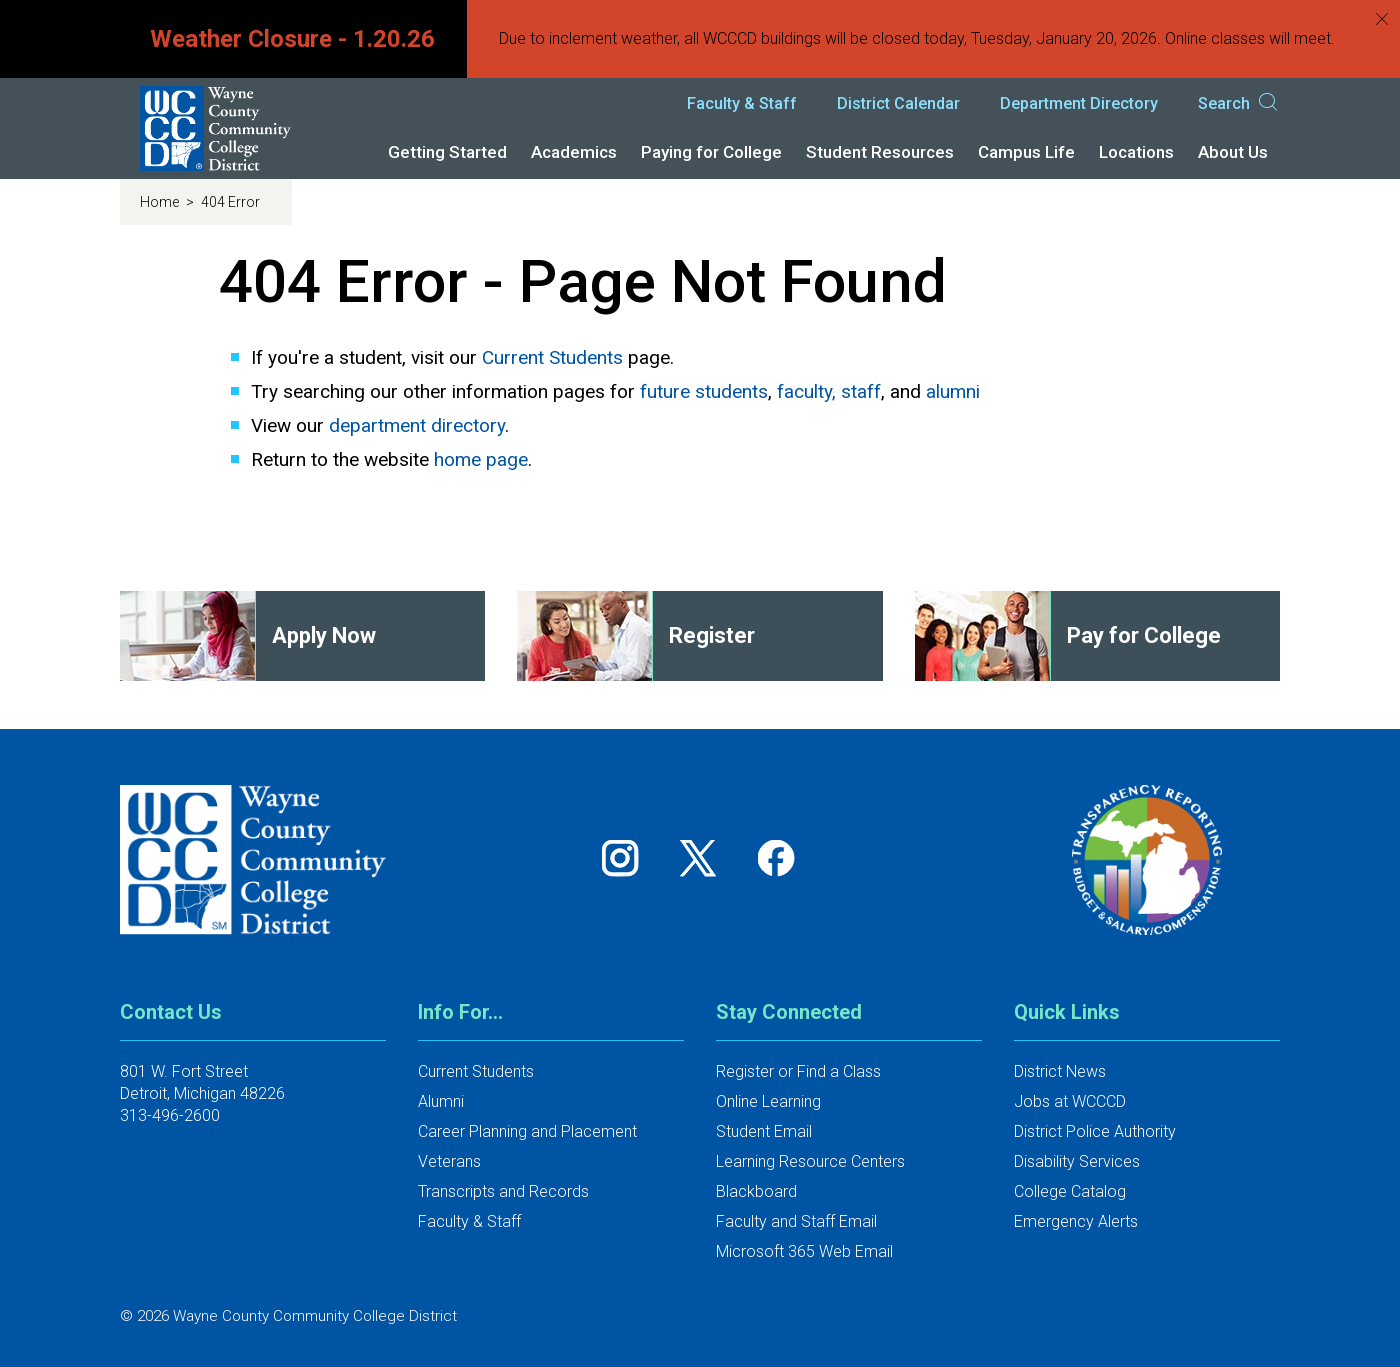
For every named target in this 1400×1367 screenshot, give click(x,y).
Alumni (441, 1101)
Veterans (449, 1161)
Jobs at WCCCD (1070, 1101)
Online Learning (768, 1101)
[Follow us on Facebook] (778, 857)
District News (1060, 1071)
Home (161, 202)
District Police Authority (1095, 1131)
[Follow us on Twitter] (705, 857)
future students (704, 391)
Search (1239, 104)
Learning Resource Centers (810, 1161)
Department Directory (1079, 103)
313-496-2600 (170, 1115)
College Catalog (1070, 1191)
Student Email (764, 1131)
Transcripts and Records (503, 1191)
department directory (417, 425)
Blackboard (756, 1191)
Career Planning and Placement (527, 1131)
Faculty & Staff (742, 103)
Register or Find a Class (798, 1071)
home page (481, 459)
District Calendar (898, 103)
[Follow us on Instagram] (627, 857)
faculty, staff (829, 391)
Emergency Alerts (1076, 1221)
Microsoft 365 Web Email (804, 1251)
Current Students (552, 357)
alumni (953, 391)
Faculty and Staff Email (796, 1221)
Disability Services (1077, 1161)
